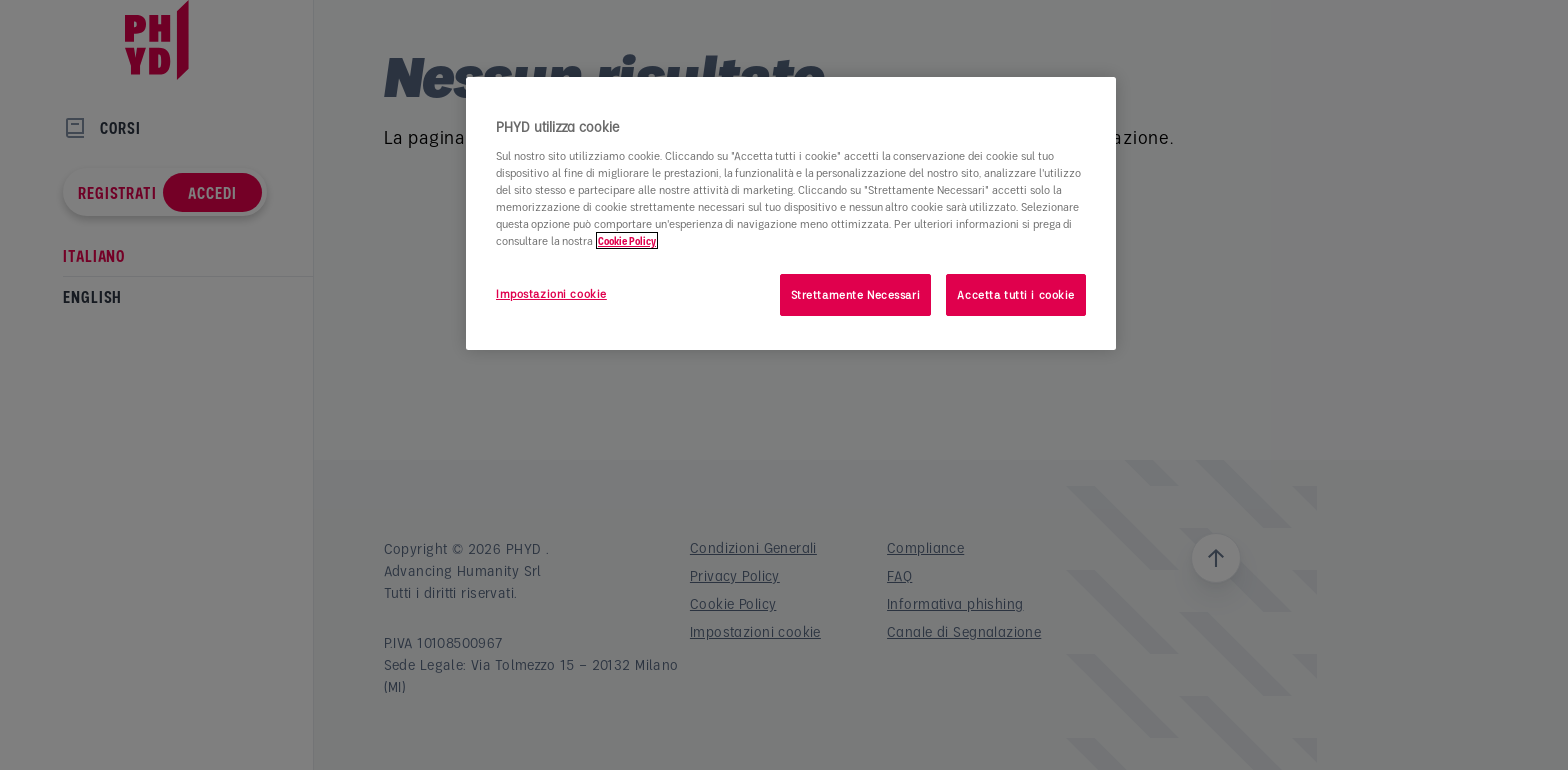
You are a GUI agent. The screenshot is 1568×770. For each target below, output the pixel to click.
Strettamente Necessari (856, 294)
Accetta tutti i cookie (1016, 294)
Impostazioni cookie (551, 293)
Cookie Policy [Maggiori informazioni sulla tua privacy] (627, 240)
